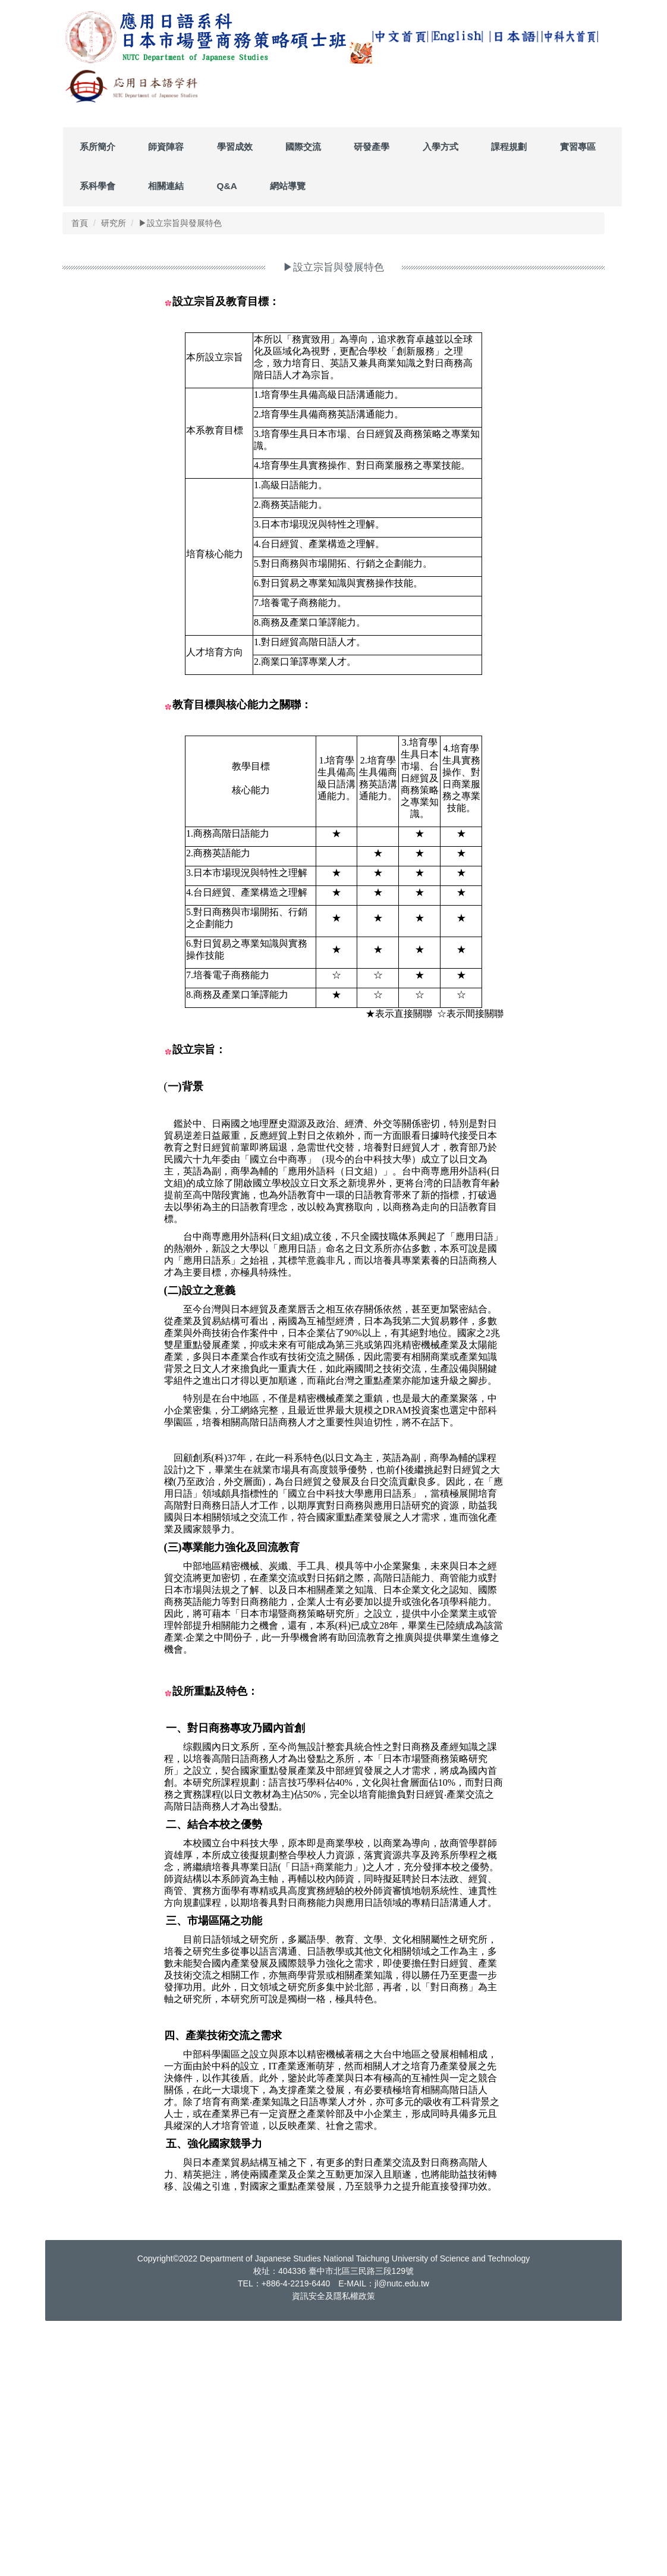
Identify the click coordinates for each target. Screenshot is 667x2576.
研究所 (113, 474)
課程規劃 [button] (509, 399)
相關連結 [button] (166, 438)
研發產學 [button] (371, 399)
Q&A (227, 438)
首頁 (79, 474)
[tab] (420, 359)
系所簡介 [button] (97, 399)
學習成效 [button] (235, 399)
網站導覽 (288, 438)
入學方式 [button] (440, 399)
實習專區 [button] (578, 399)
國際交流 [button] (303, 399)
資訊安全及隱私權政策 (333, 2548)
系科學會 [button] (97, 438)
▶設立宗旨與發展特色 (180, 474)
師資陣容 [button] (166, 399)
